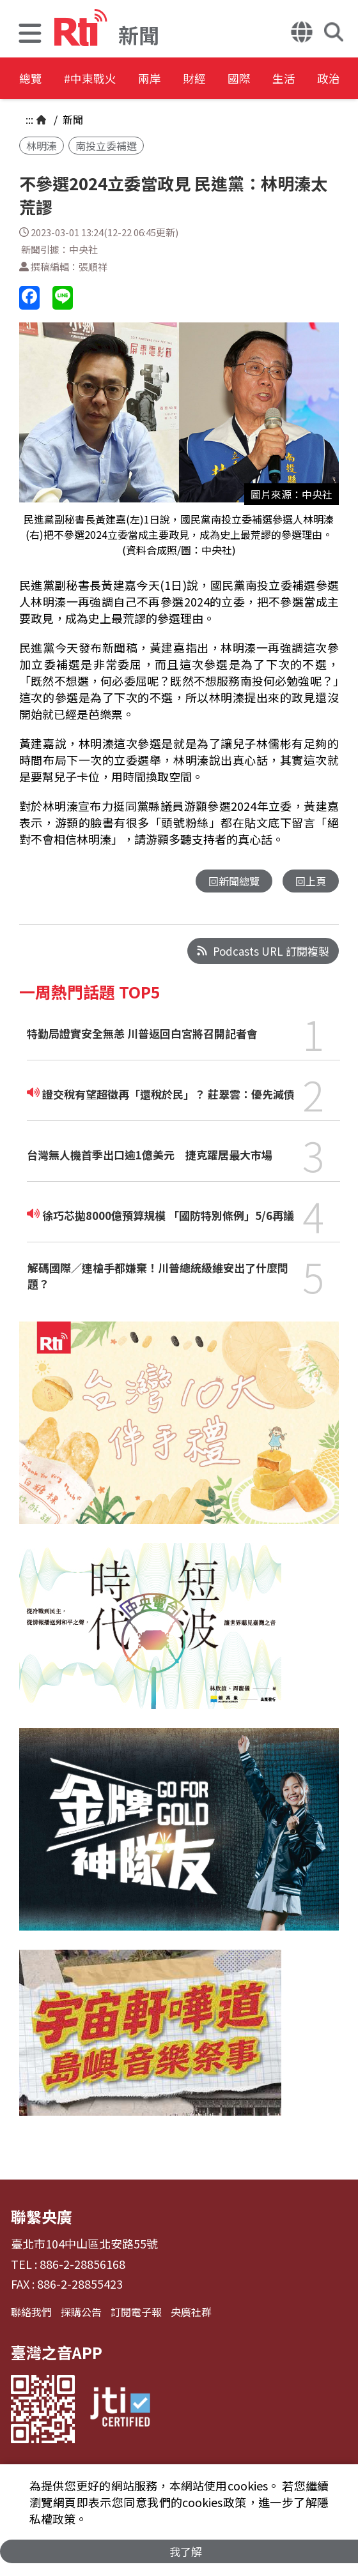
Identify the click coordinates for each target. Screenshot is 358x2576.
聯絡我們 (31, 2312)
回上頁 (309, 881)
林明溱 (41, 145)
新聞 (71, 119)
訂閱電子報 (136, 2312)
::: (29, 119)
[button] (30, 34)
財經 (238, 79)
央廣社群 (191, 2312)
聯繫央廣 (41, 2217)
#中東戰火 (106, 79)
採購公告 (81, 2312)
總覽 (32, 79)
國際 (295, 79)
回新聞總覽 (230, 881)
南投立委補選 (106, 145)
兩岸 (180, 79)
